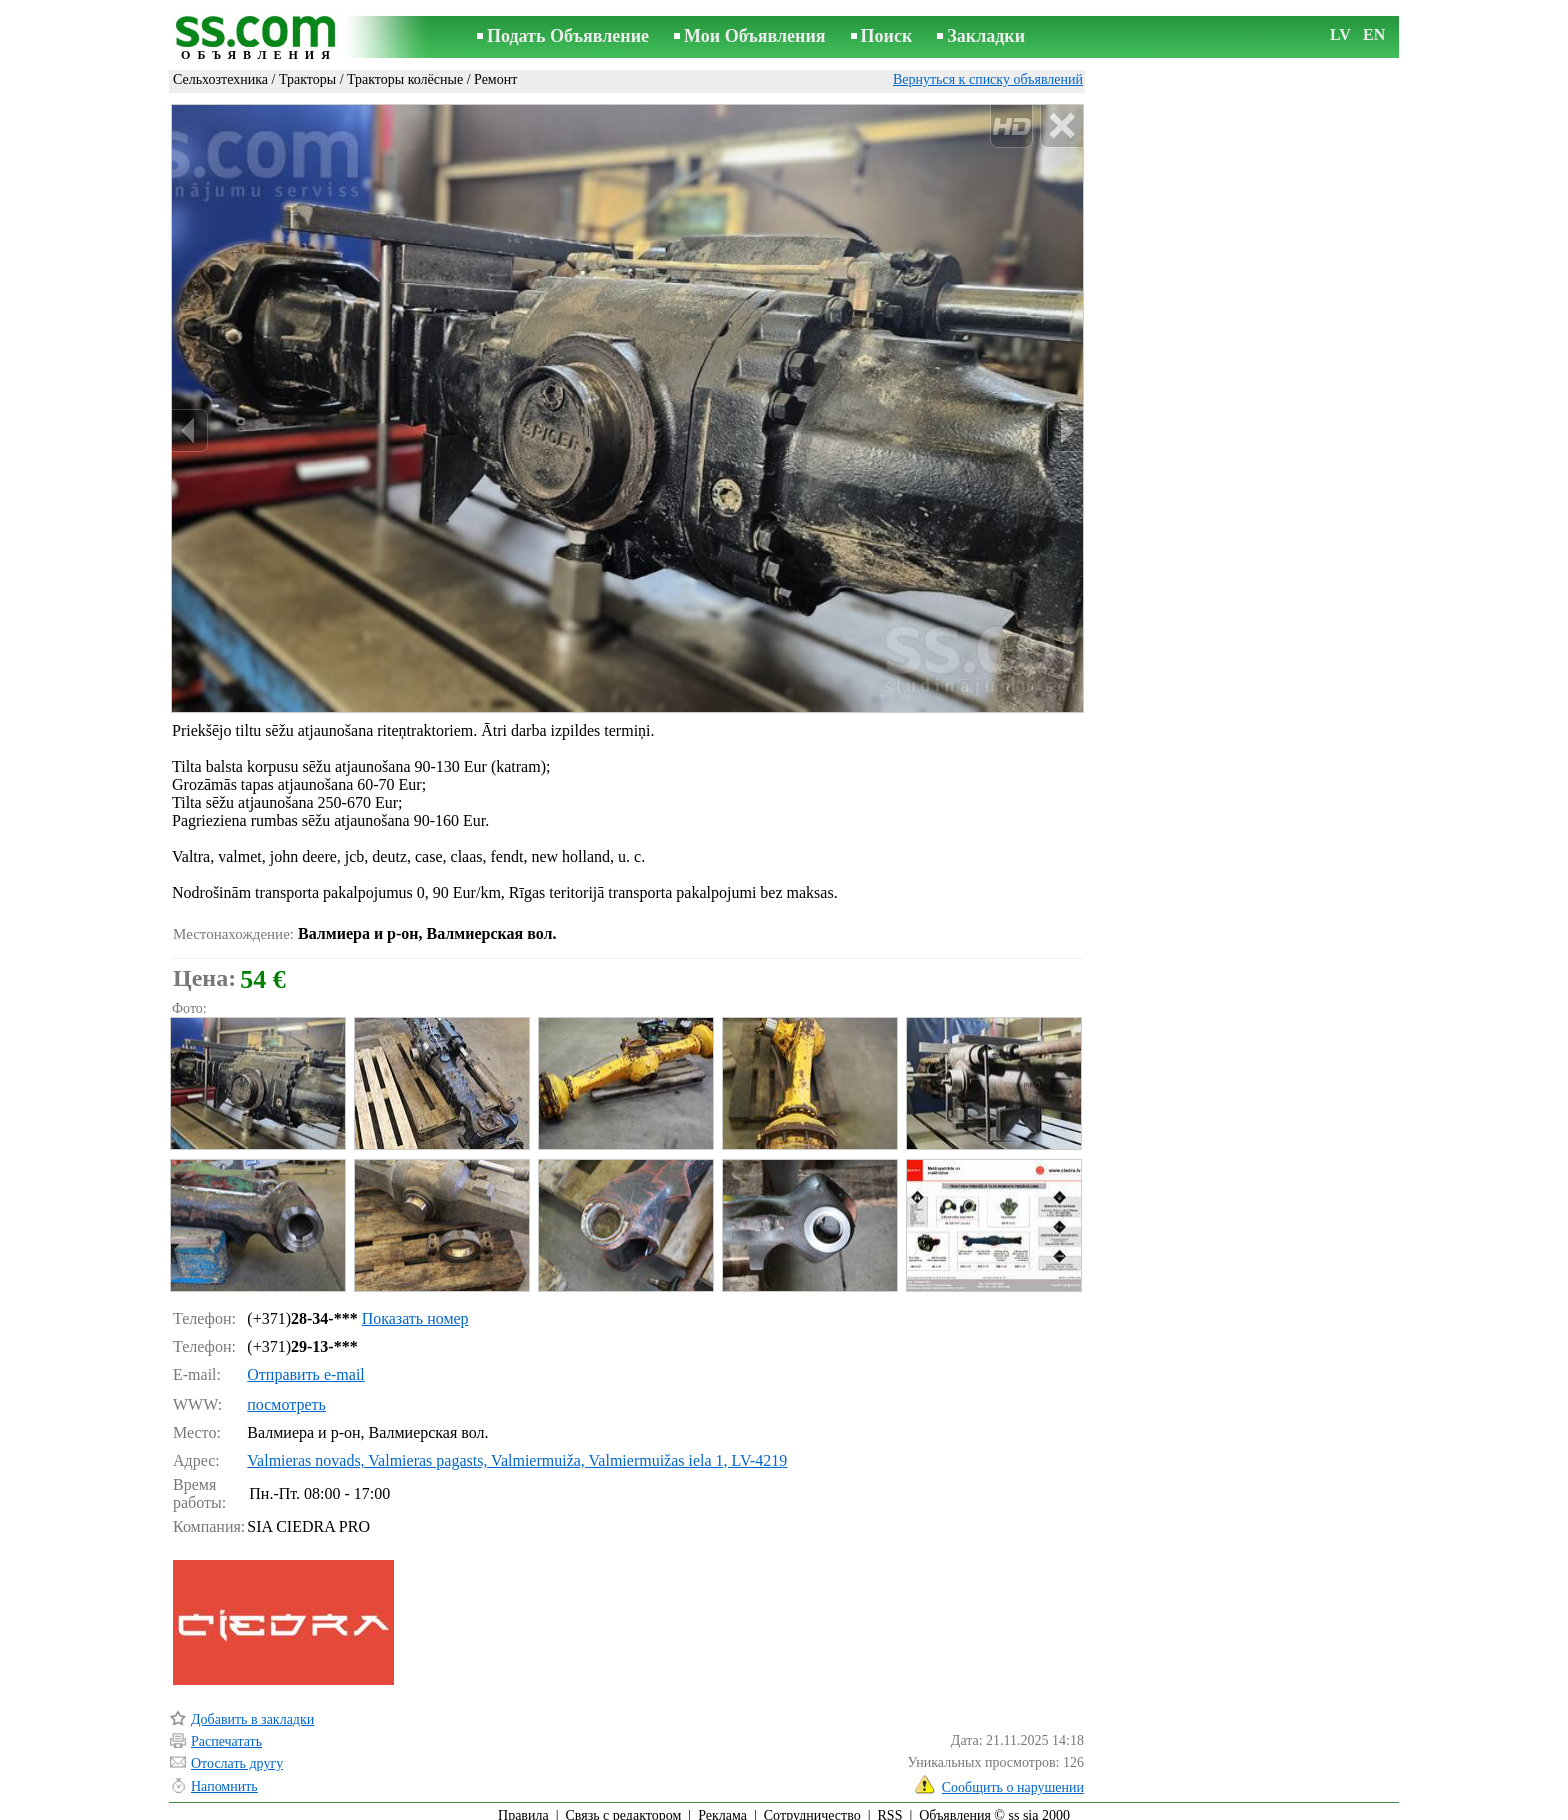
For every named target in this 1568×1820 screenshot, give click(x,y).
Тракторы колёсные (405, 79)
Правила (523, 1806)
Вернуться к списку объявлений (988, 79)
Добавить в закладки (252, 1710)
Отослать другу (237, 1754)
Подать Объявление (568, 36)
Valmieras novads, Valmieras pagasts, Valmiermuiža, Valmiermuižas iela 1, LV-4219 (517, 1451)
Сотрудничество (812, 1806)
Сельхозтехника (220, 79)
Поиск (887, 36)
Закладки (986, 36)
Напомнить (224, 1777)
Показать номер (415, 1309)
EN (1374, 34)
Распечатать (226, 1732)
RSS (890, 1806)
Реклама (722, 1806)
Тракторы (307, 79)
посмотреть (286, 1395)
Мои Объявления (754, 36)
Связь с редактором (624, 1806)
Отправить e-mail (305, 1365)
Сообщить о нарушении (1013, 1778)
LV (1340, 34)
